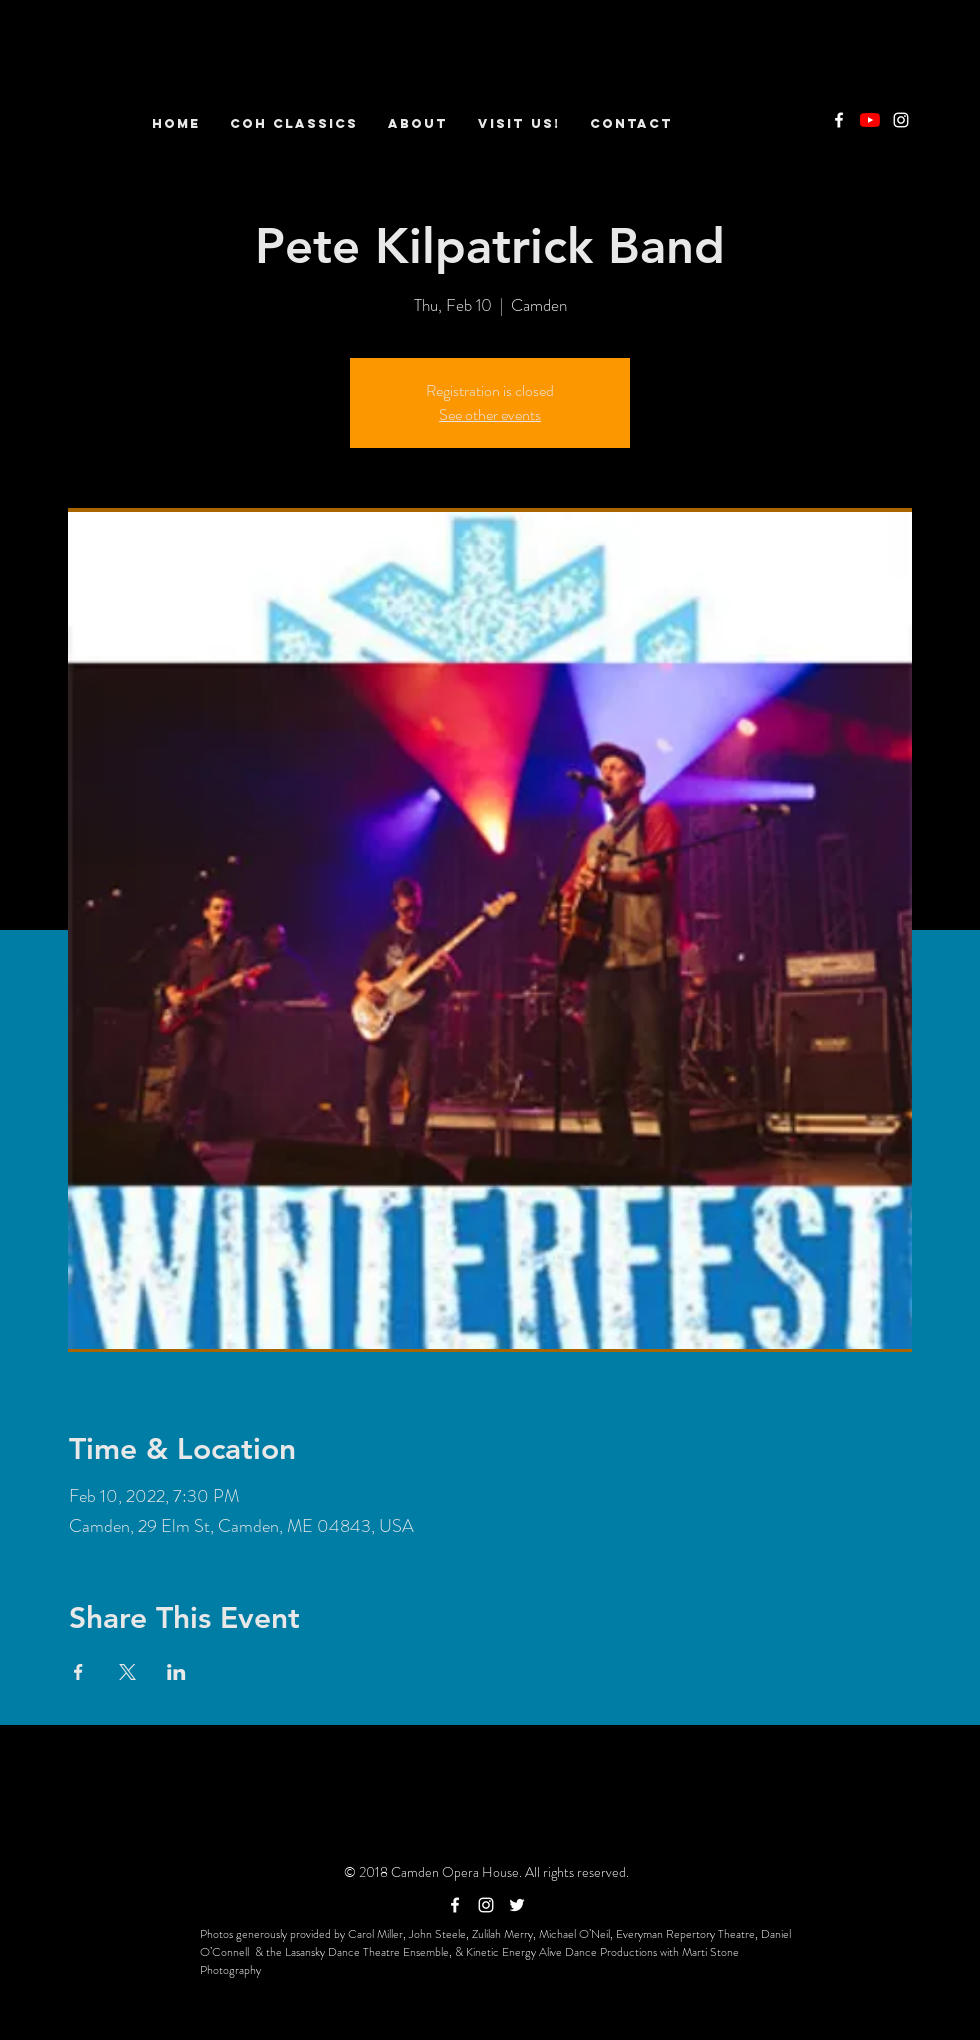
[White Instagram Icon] (901, 120)
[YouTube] (870, 120)
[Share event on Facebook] (78, 1672)
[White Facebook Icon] (839, 120)
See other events (490, 414)
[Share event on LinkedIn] (176, 1672)
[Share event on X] (127, 1672)
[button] (418, 123)
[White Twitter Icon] (517, 1905)
